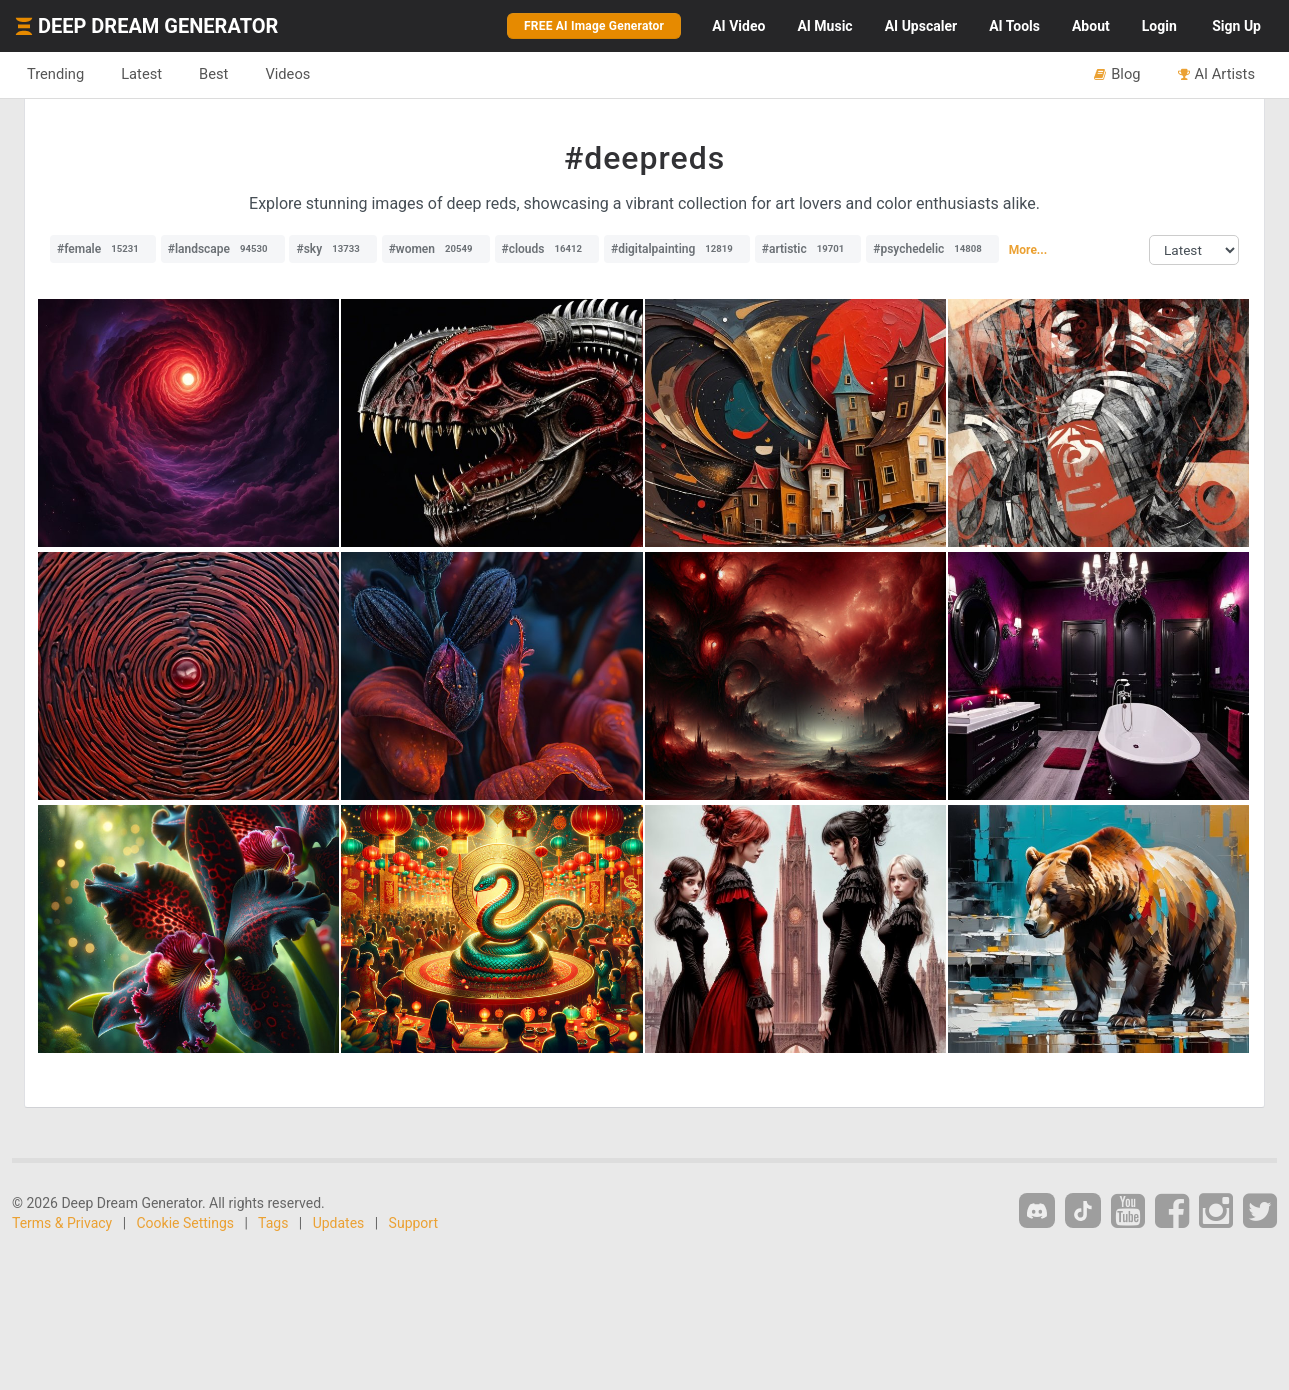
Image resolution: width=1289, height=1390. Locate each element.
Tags (273, 1223)
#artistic (808, 249)
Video (738, 26)
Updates (339, 1223)
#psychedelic (932, 249)
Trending (55, 74)
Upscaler (921, 26)
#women (436, 249)
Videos (287, 74)
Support (413, 1223)
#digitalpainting (677, 249)
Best (213, 74)
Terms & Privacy (62, 1223)
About (1091, 26)
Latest (141, 74)
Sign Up (1236, 26)
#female (103, 249)
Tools (1014, 26)
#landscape (223, 249)
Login (1159, 26)
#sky (332, 249)
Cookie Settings (186, 1223)
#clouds (547, 249)
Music (824, 26)
